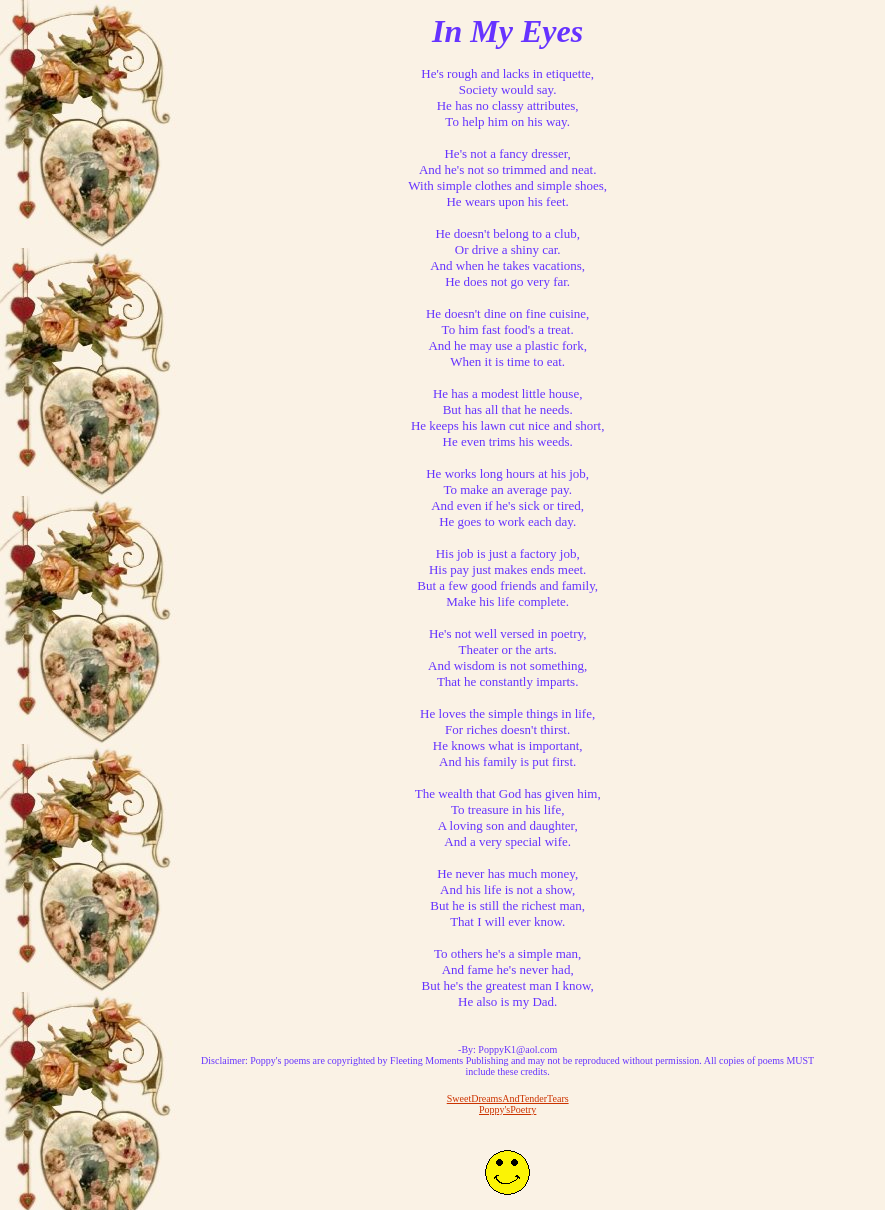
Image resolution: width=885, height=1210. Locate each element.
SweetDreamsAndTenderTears (508, 1098)
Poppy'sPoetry (507, 1109)
